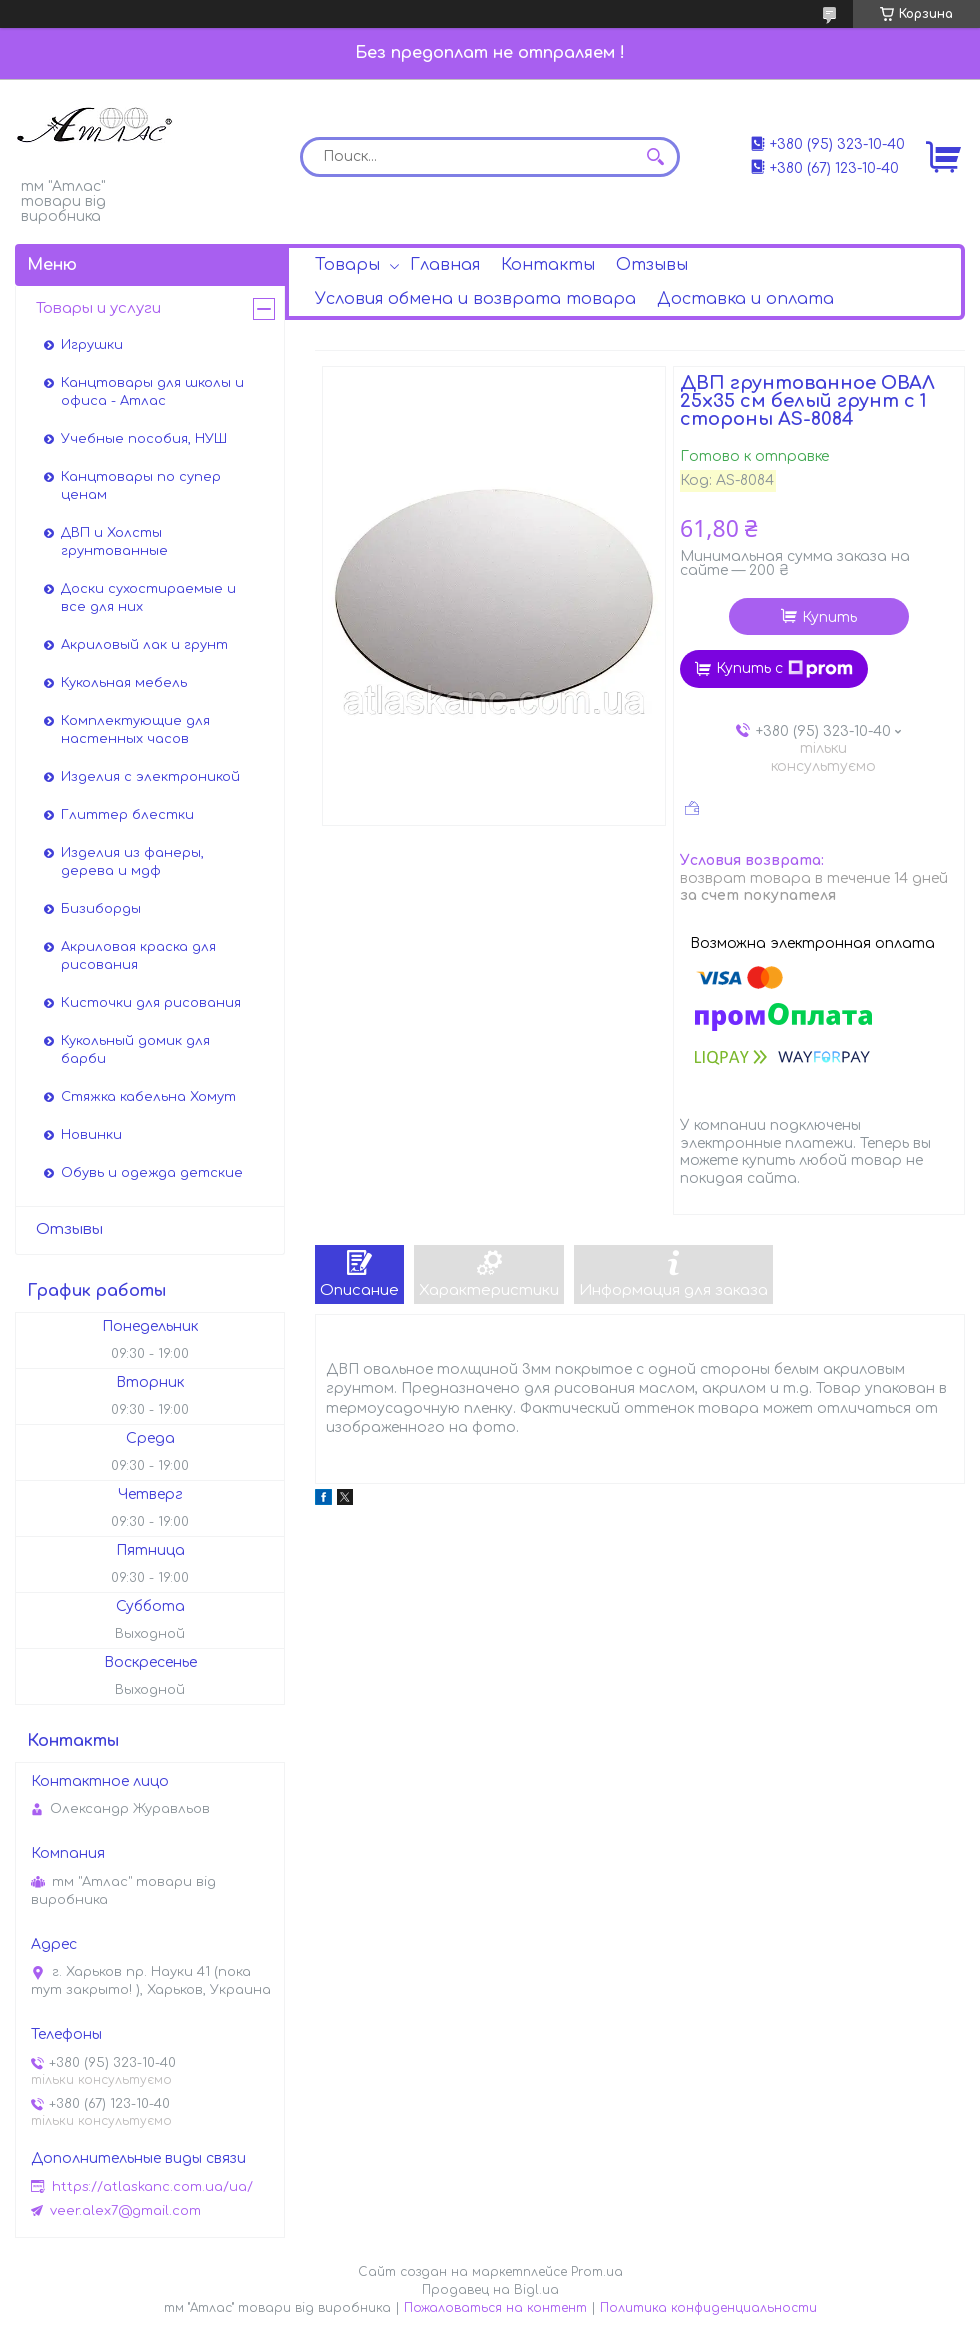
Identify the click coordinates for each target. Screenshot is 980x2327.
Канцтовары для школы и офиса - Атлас (152, 392)
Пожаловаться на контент (495, 2308)
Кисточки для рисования (151, 1003)
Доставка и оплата (745, 299)
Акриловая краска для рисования (138, 956)
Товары (347, 265)
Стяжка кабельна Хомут (148, 1097)
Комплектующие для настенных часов (135, 730)
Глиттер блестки (127, 815)
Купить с (784, 669)
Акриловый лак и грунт (144, 645)
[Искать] (655, 157)
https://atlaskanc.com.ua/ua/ (152, 2187)
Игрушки (92, 345)
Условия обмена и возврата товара (475, 299)
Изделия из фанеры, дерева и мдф (132, 862)
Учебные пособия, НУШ (144, 439)
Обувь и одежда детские (152, 1173)
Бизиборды (101, 909)
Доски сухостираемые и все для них (148, 598)
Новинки (91, 1135)
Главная (445, 265)
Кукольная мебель (124, 683)
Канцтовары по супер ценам (141, 486)
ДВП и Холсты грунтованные (114, 542)
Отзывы (652, 265)
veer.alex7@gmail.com (125, 2211)
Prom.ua (597, 2272)
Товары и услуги (98, 308)
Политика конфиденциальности (708, 2308)
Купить (829, 617)
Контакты (548, 265)
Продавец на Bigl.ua (490, 2290)
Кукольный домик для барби (135, 1050)
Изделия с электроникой (150, 777)
